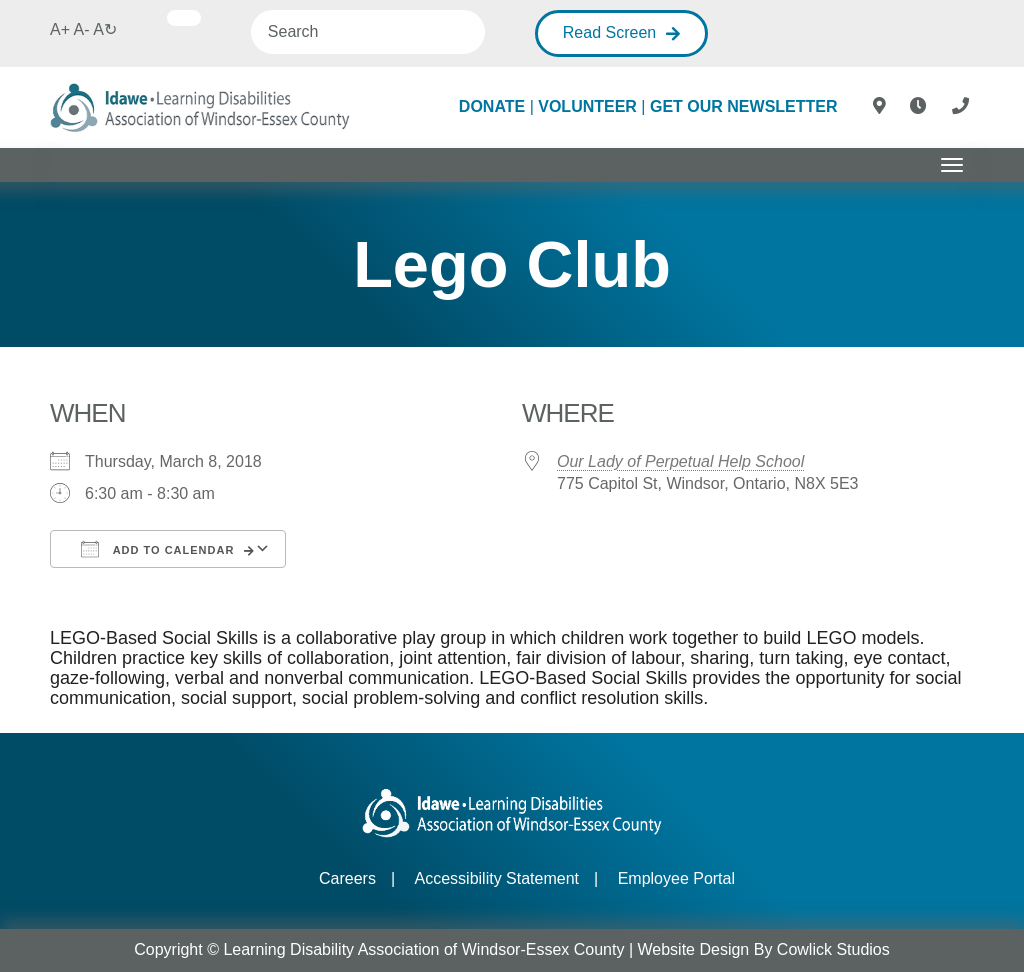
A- (82, 29)
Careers (347, 878)
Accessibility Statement (497, 878)
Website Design (694, 949)
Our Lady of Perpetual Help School (680, 461)
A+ (60, 29)
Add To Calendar (157, 549)
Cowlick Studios (833, 949)
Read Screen (609, 32)
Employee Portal (676, 878)
